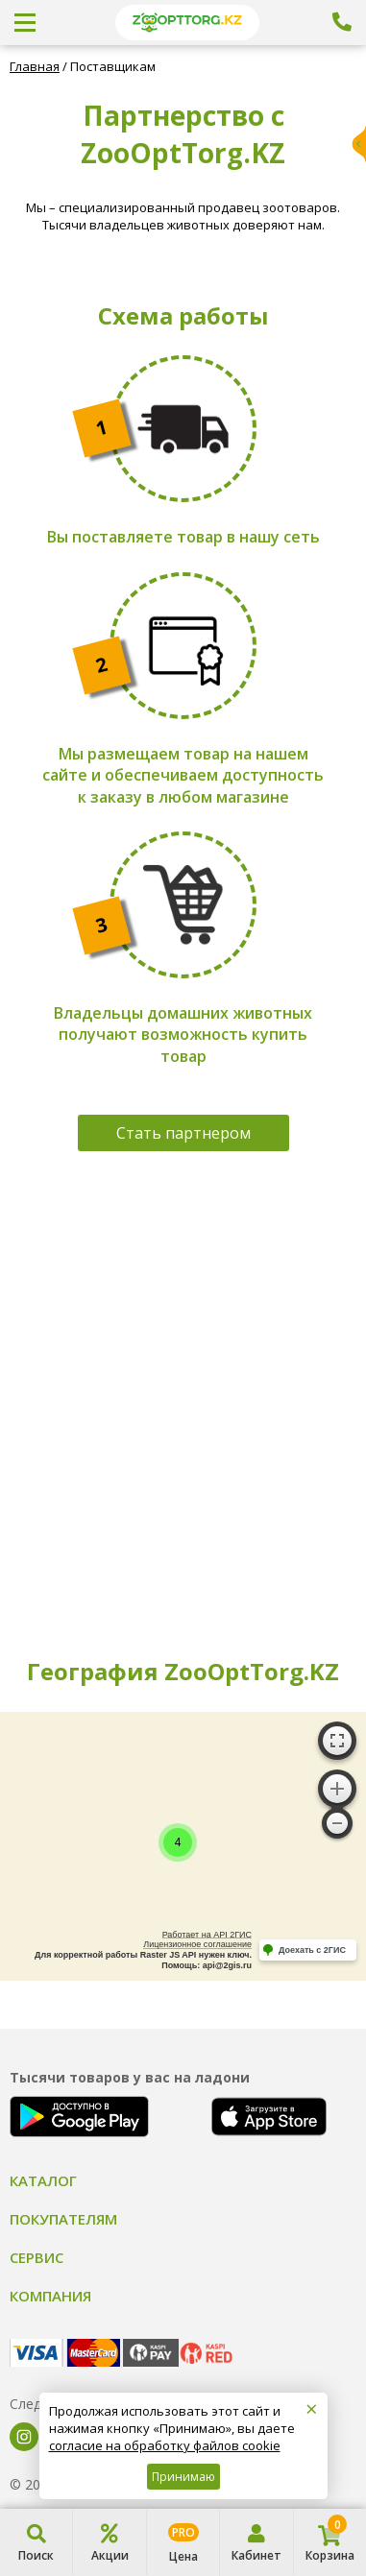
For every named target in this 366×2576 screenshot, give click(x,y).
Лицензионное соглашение (197, 1944)
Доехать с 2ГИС (312, 1950)
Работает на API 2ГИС (207, 1934)
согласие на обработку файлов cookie (165, 2445)
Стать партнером (183, 1133)
